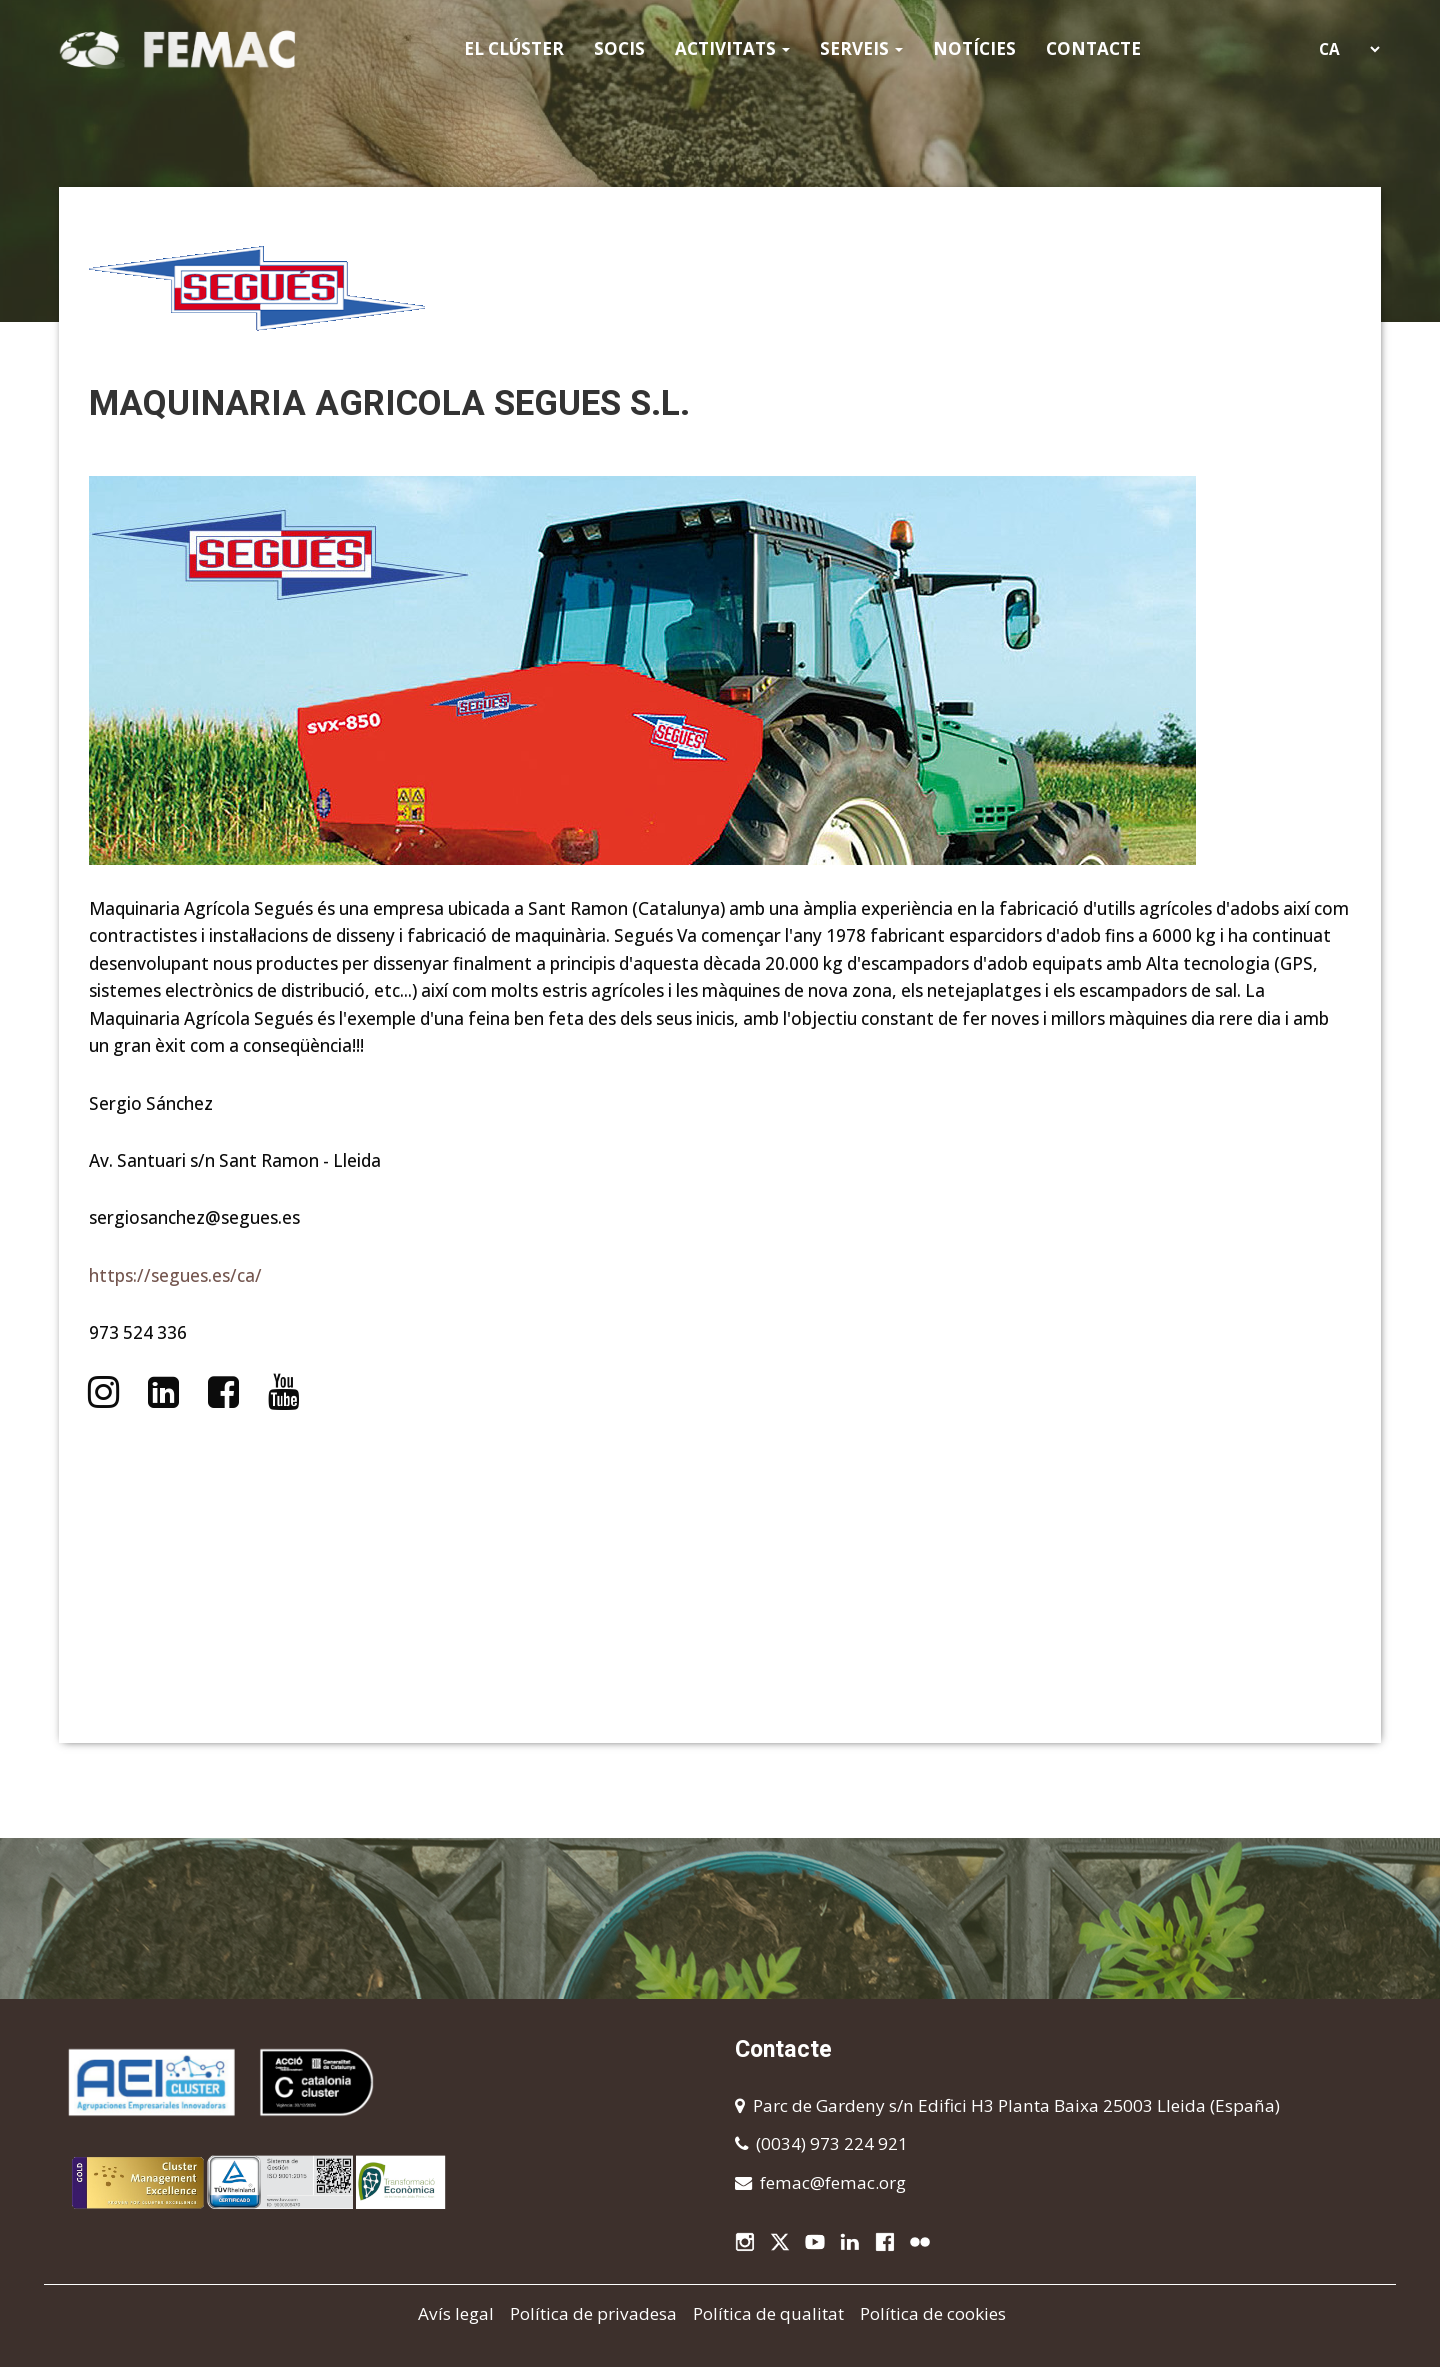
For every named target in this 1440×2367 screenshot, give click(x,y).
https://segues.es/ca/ (175, 1275)
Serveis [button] (861, 48)
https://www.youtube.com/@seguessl (284, 1392)
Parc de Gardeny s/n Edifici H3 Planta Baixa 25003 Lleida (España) (1016, 2105)
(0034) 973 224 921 (832, 2143)
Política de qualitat (768, 2313)
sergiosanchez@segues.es (194, 1217)
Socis (619, 48)
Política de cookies (933, 2313)
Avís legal (456, 2313)
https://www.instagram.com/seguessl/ (103, 1392)
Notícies (974, 48)
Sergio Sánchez (151, 1103)
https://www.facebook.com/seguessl (223, 1392)
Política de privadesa (593, 2313)
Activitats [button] (732, 48)
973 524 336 (138, 1332)
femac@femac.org (833, 2182)
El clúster (514, 48)
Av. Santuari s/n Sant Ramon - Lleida (235, 1160)
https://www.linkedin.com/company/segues (163, 1392)
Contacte (1093, 48)
